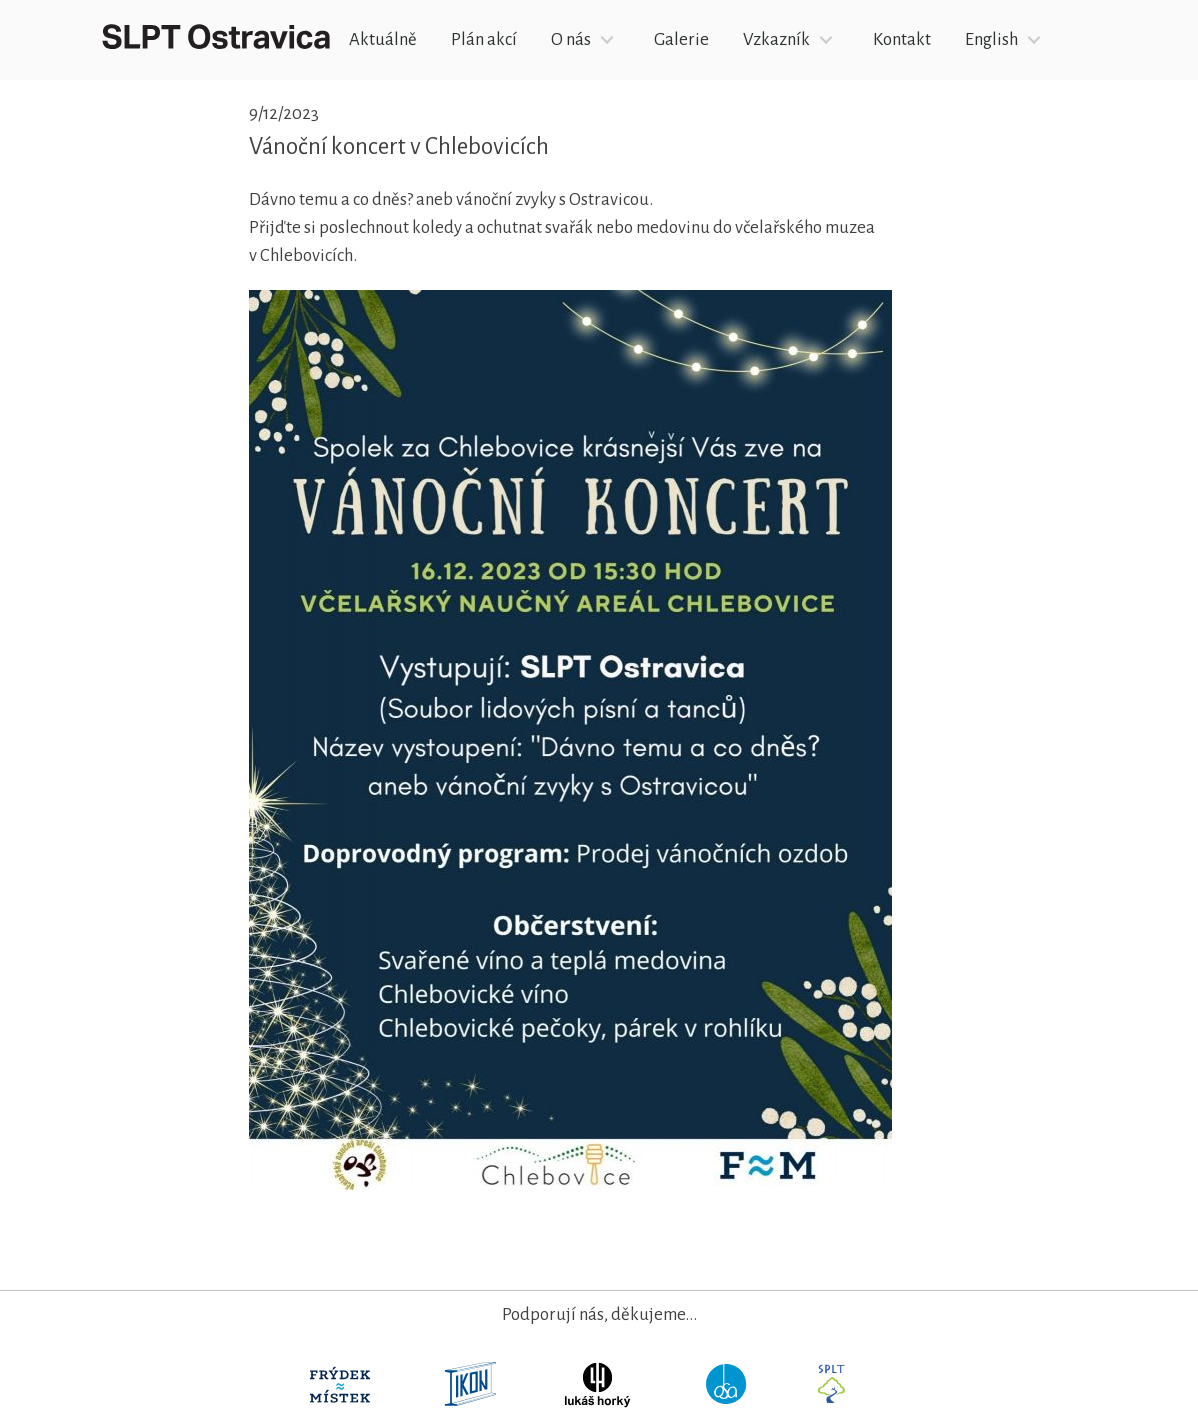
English (991, 39)
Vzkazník (776, 39)
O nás (571, 39)
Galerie (681, 39)
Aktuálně (383, 39)
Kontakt (902, 39)
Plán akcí (484, 39)
